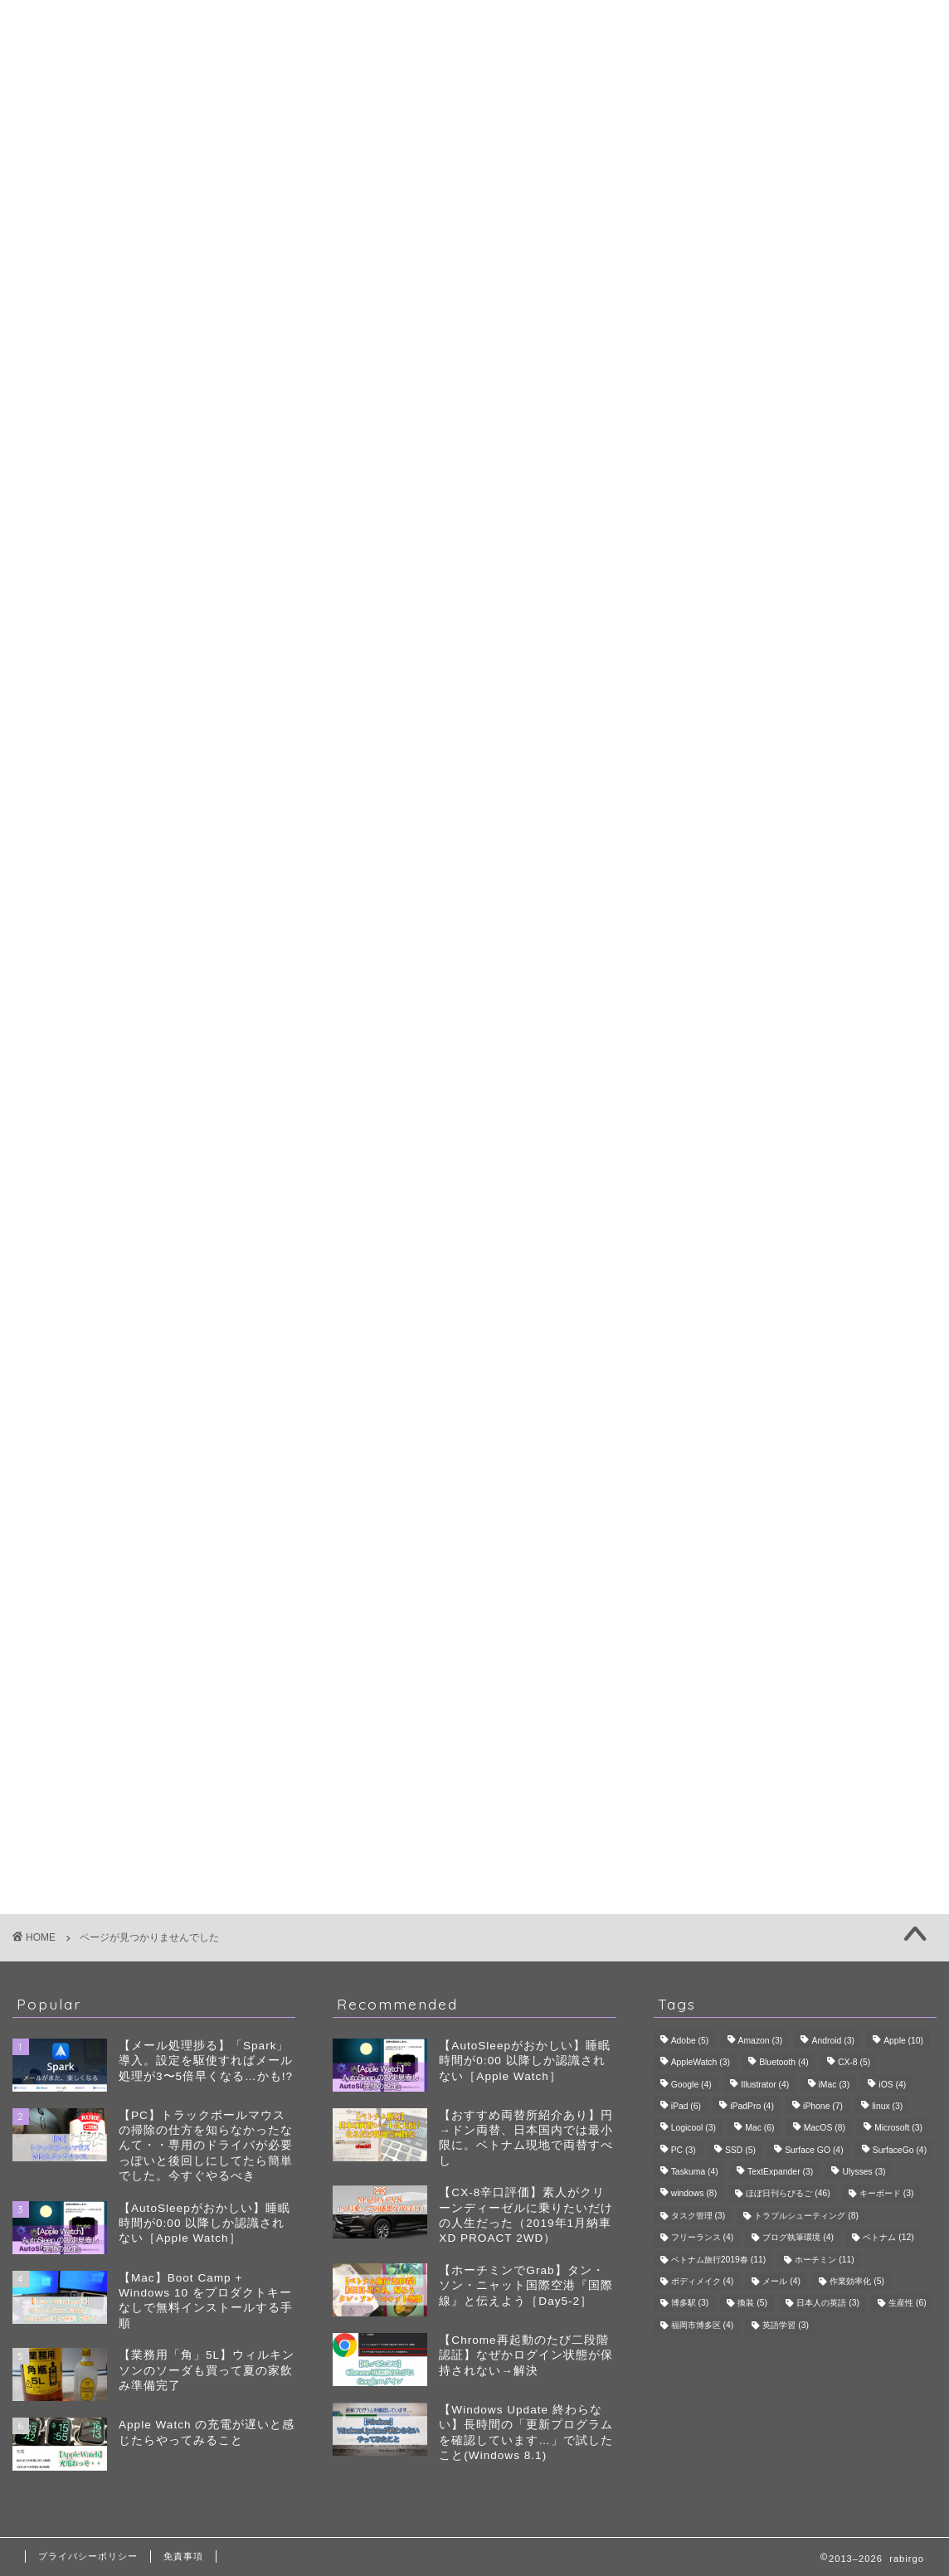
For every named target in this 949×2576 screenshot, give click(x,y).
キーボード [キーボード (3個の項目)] (886, 2194)
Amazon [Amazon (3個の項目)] (760, 2040)
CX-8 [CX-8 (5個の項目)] (854, 2063)
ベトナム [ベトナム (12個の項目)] (888, 2238)
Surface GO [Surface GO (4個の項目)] (814, 2150)
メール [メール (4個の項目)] (781, 2281)
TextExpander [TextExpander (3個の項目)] (780, 2171)
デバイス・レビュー (805, 599)
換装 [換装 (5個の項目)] (752, 2303)
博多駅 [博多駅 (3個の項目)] (690, 2303)
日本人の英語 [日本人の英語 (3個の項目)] (827, 2303)
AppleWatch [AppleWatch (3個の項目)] (700, 2063)
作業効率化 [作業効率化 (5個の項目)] (857, 2281)
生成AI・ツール (805, 619)
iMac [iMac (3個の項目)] (834, 2084)
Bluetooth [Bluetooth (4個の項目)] (784, 2063)
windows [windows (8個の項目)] (694, 2194)
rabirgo (474, 23)
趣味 (106, 894)
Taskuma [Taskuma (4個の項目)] (694, 2171)
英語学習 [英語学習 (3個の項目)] (785, 2325)
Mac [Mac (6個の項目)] (759, 2128)
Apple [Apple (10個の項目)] (903, 2040)
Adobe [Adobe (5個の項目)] (690, 2040)
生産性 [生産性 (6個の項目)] (907, 2303)
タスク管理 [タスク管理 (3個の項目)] (698, 2215)
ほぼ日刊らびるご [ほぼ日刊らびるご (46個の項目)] (788, 2194)
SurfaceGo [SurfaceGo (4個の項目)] (900, 2150)
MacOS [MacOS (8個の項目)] (824, 2128)
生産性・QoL (135, 869)
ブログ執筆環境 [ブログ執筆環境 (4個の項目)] (798, 2238)
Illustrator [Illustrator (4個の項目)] (765, 2084)
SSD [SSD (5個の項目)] (740, 2150)
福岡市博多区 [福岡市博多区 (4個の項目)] (702, 2325)
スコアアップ (769, 753)
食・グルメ (805, 817)
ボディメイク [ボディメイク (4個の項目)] (702, 2281)
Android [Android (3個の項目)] (832, 2040)
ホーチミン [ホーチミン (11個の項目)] (824, 2259)
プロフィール (474, 69)
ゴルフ (805, 710)
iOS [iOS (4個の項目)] (892, 2084)
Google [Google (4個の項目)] (691, 2084)
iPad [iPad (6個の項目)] (686, 2106)
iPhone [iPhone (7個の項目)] (823, 2106)
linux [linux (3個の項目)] (887, 2106)
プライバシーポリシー (88, 2556)
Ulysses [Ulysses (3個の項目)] (863, 2171)
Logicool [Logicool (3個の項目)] (693, 2128)
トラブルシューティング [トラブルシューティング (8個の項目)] (806, 2215)
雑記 (106, 918)
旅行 (805, 777)
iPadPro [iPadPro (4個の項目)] (752, 2106)
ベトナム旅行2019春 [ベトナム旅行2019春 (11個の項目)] (718, 2259)
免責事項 (183, 2556)
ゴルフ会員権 (769, 734)
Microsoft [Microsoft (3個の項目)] (898, 2128)
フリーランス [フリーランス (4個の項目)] (702, 2238)
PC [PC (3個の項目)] (683, 2150)
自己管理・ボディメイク (805, 640)
